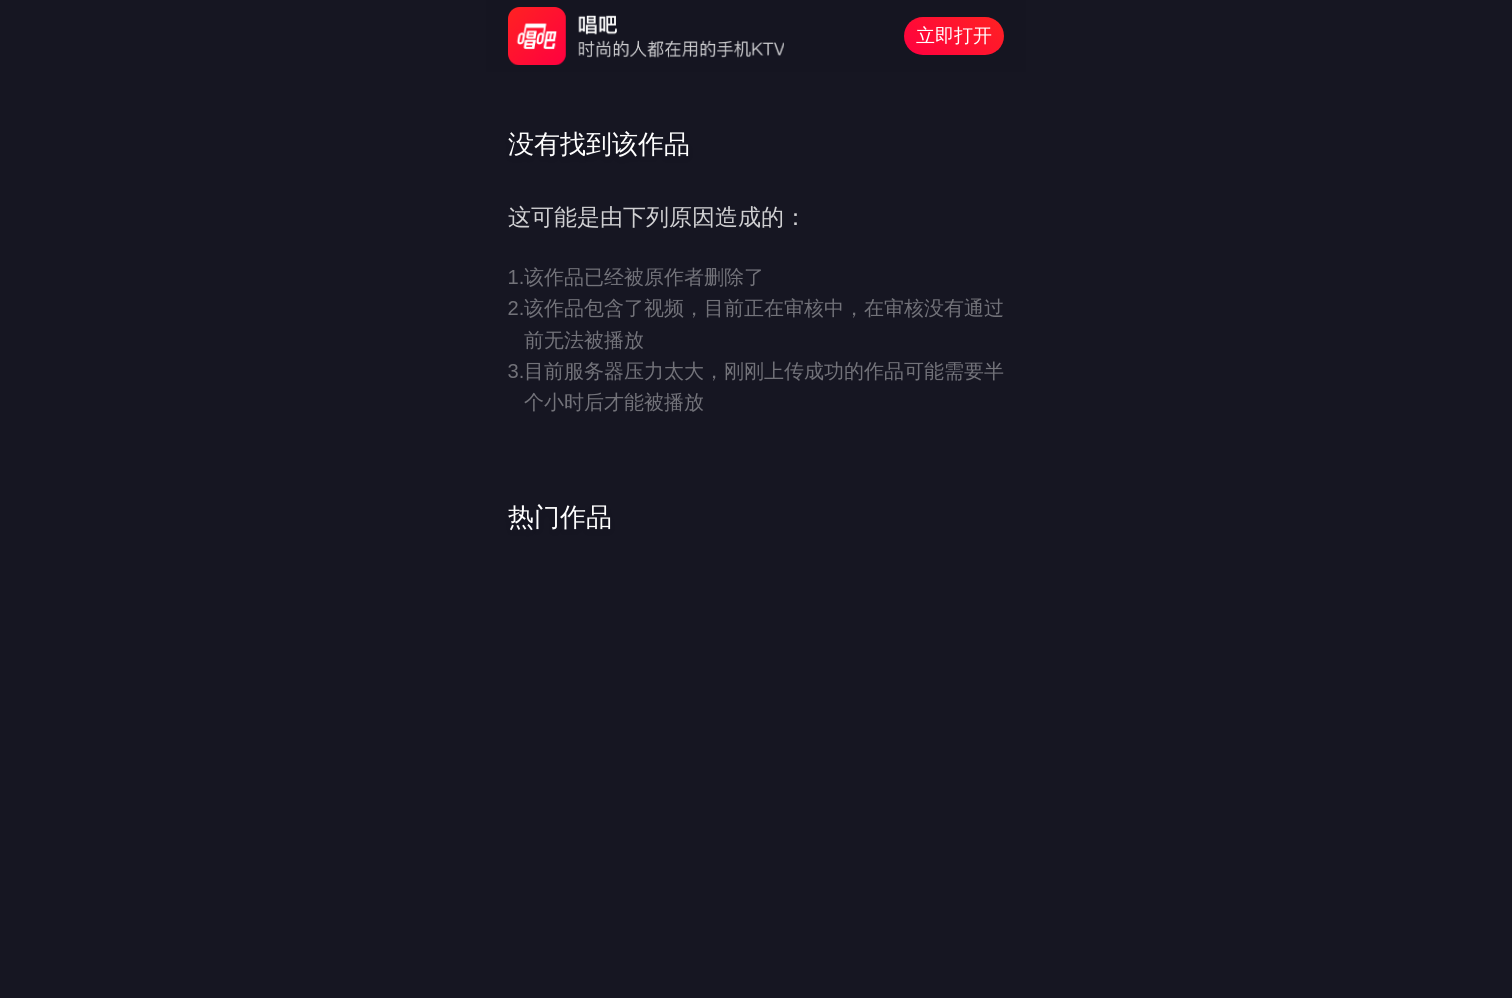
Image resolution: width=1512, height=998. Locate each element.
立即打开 (954, 35)
